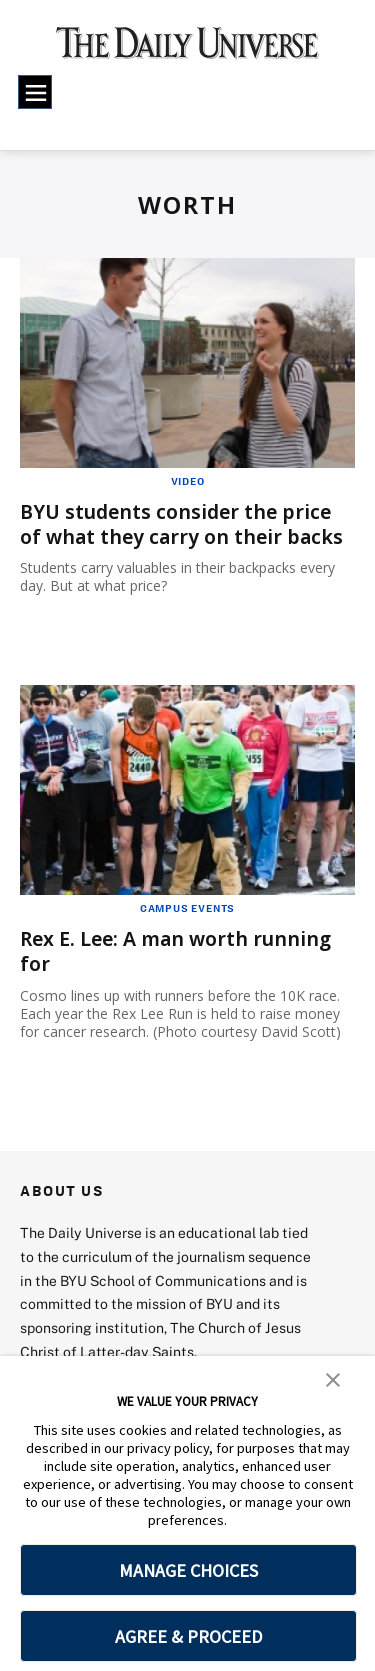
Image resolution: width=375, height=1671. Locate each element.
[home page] (187, 50)
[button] (333, 1378)
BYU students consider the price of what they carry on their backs (185, 524)
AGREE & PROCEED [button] (188, 1636)
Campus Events (187, 908)
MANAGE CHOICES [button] (188, 1570)
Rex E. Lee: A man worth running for (181, 951)
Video (188, 481)
